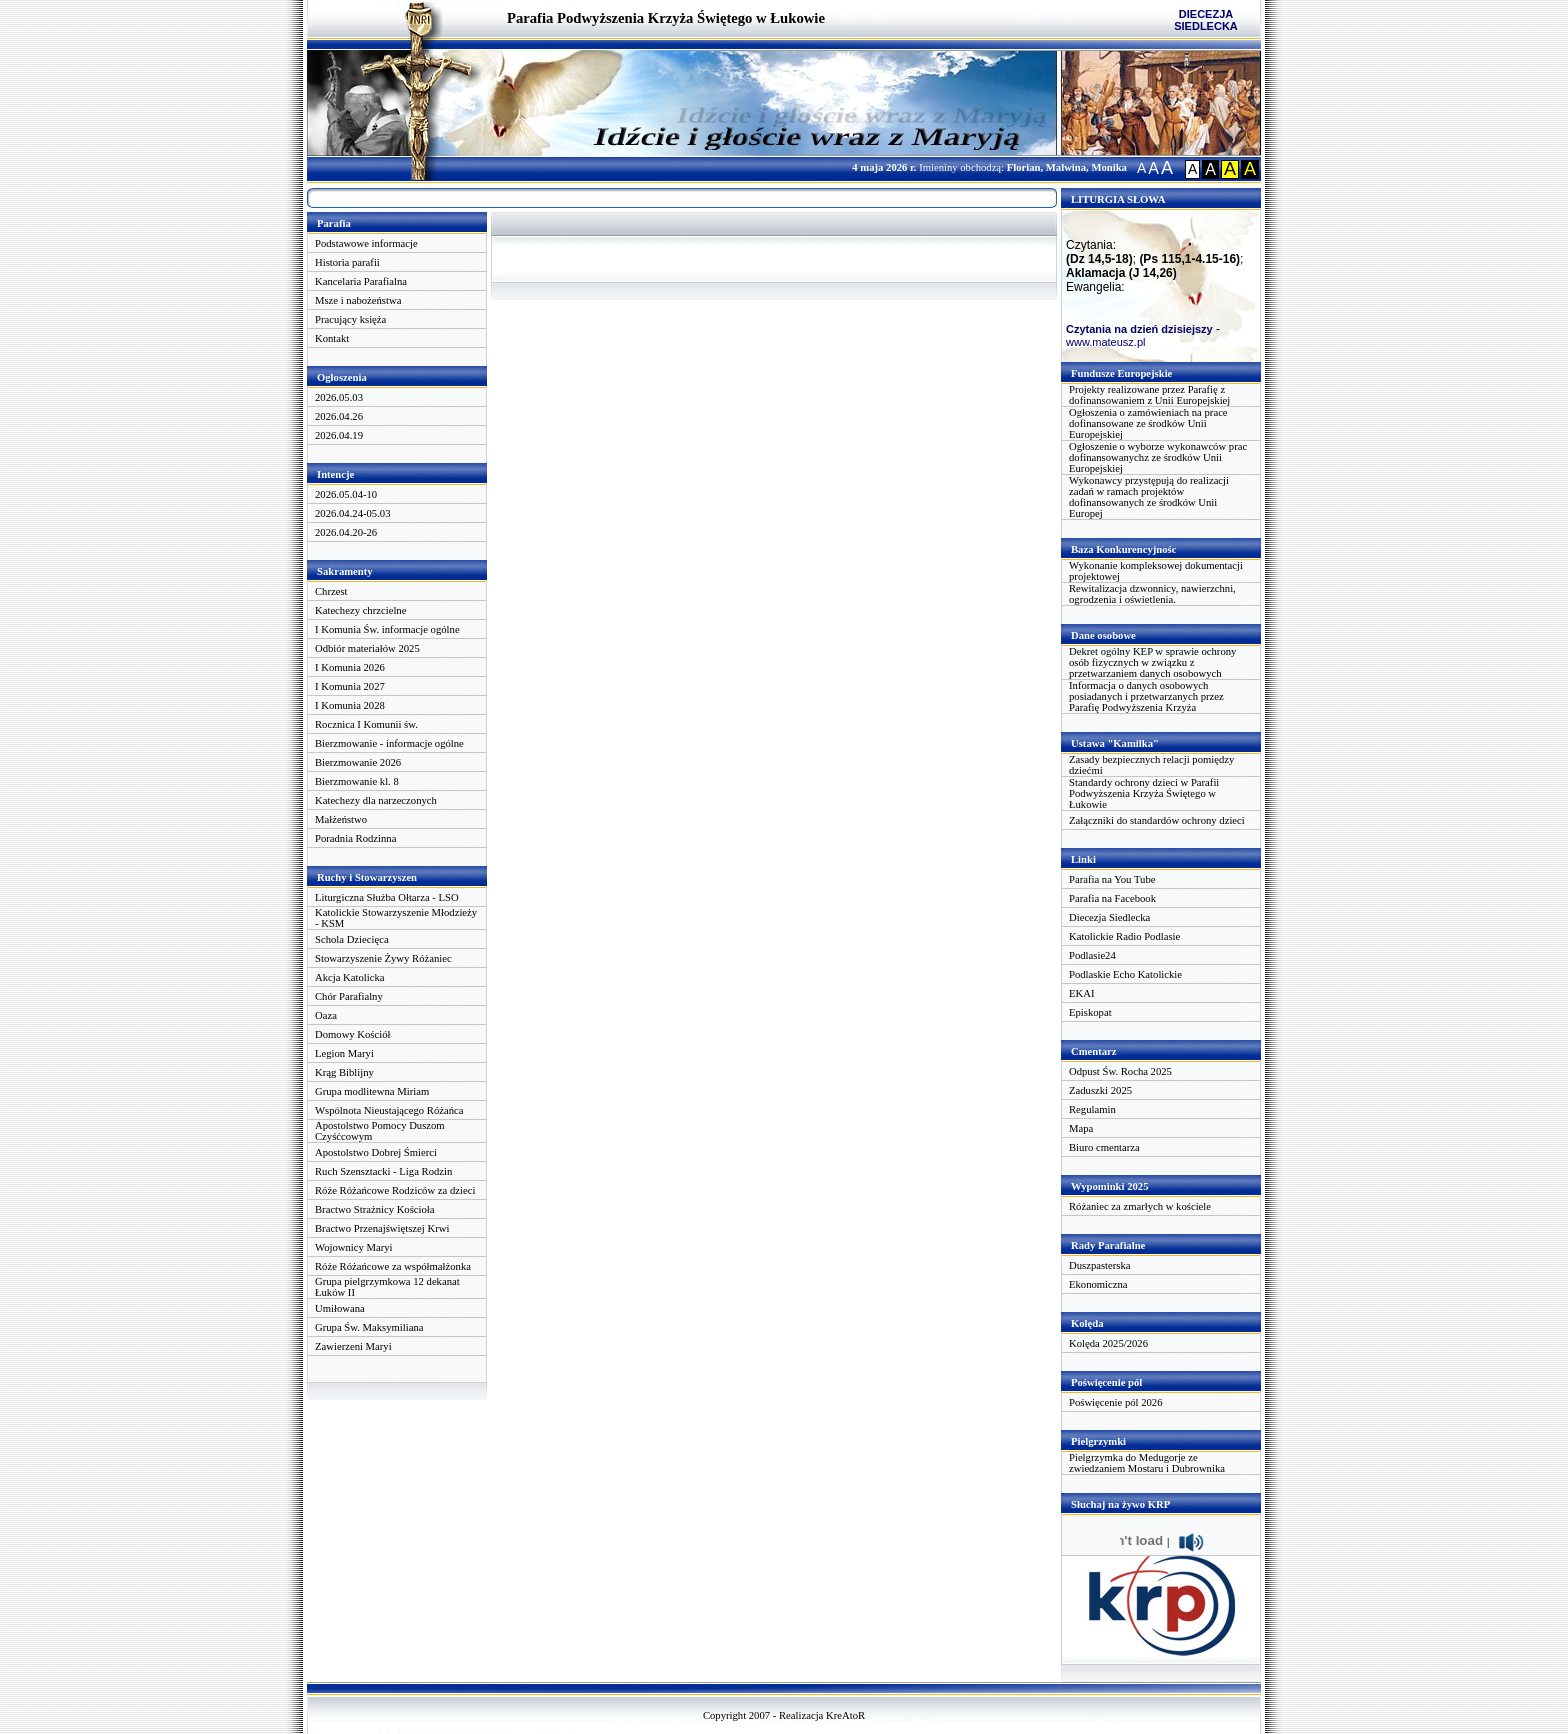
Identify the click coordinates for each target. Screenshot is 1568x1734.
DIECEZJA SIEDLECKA (1206, 20)
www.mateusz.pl (1105, 342)
